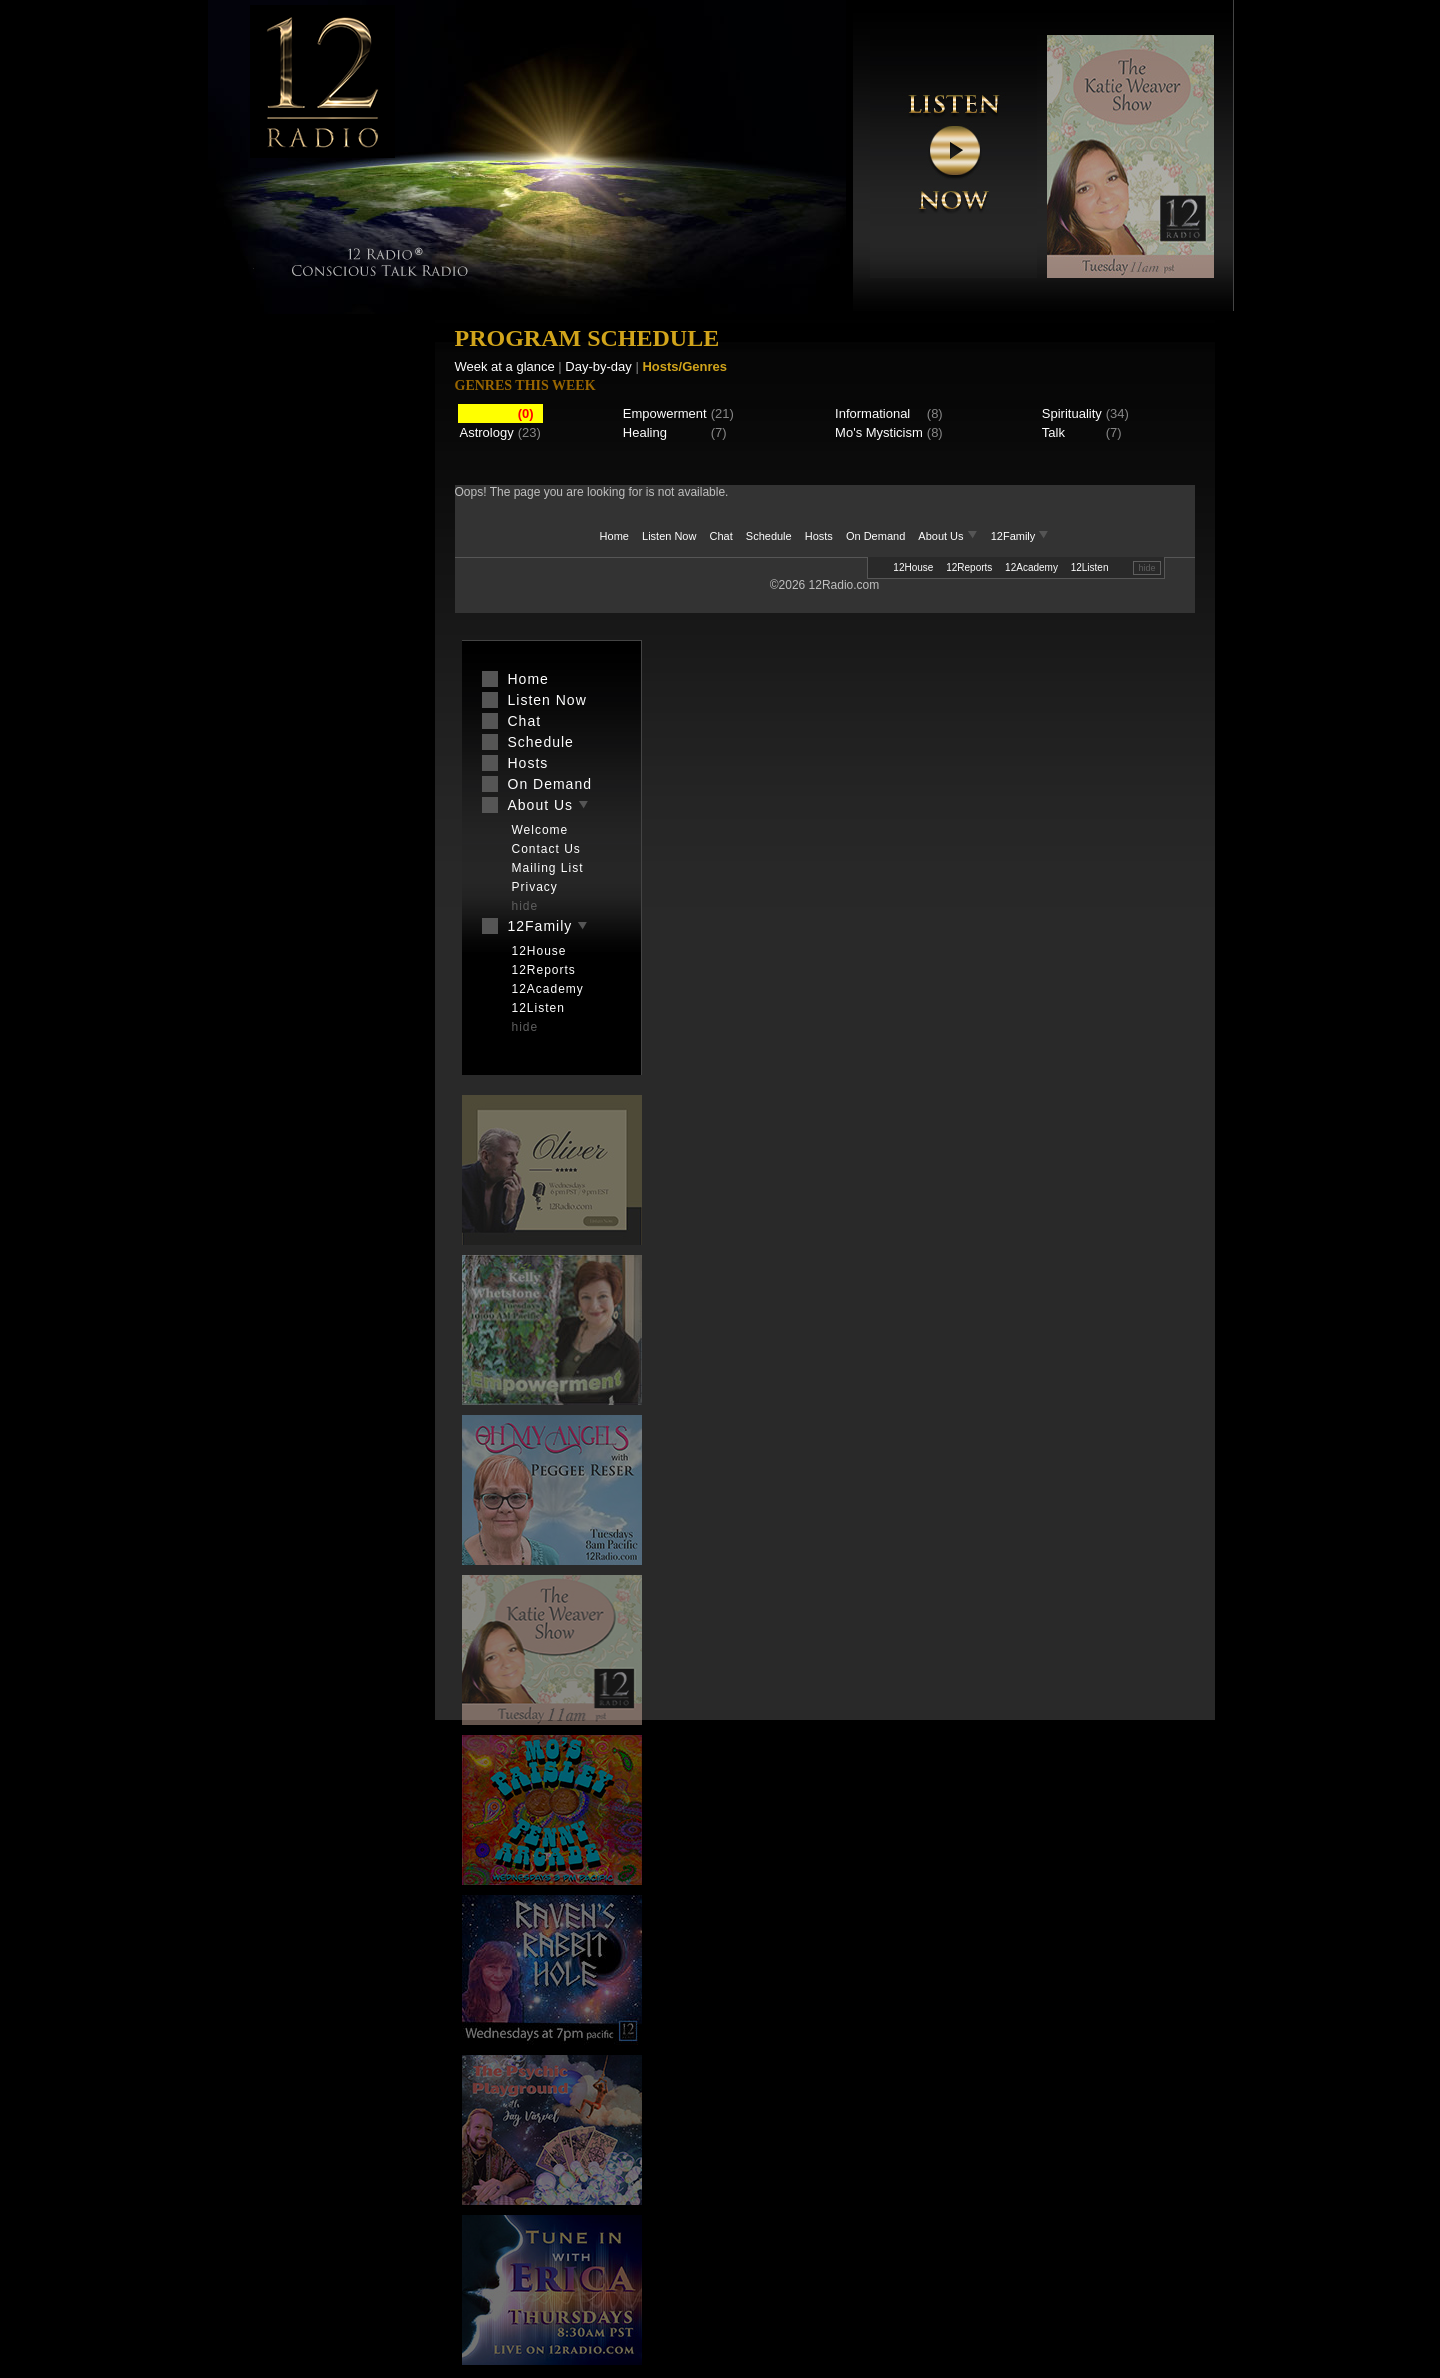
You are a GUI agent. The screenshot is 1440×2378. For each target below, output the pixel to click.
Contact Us (546, 849)
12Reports (969, 567)
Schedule (769, 536)
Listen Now (669, 536)
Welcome (540, 830)
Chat (721, 536)
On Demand (875, 536)
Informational (872, 413)
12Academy (1031, 567)
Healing (645, 432)
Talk (1053, 432)
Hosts (819, 536)
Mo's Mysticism (879, 432)
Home (614, 536)
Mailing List (548, 868)
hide (1146, 568)
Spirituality (1072, 413)
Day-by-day (598, 366)
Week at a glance (505, 366)
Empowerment (665, 413)
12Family (1020, 536)
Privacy (535, 887)
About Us (949, 536)
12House (913, 567)
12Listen (1090, 567)
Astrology (487, 432)
